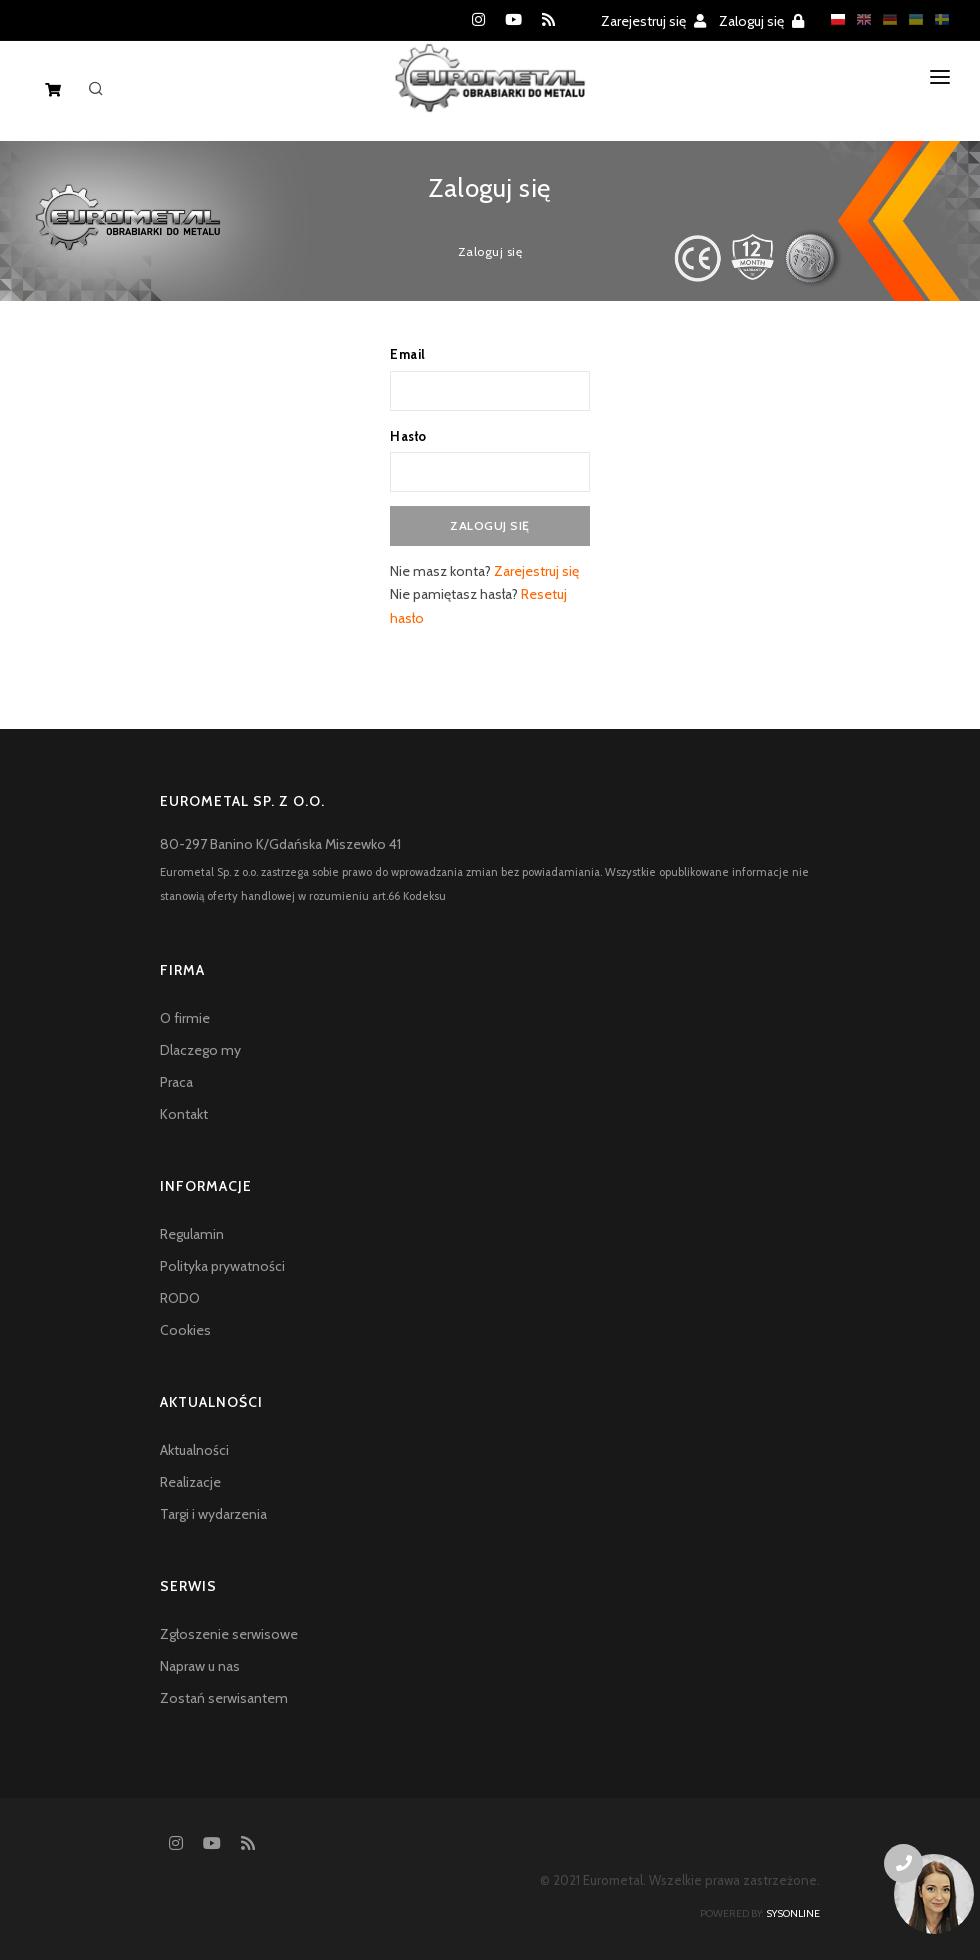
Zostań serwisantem (224, 1698)
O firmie (185, 1018)
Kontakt (184, 1114)
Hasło (408, 436)
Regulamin (192, 1234)
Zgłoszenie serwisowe (229, 1634)
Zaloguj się (761, 21)
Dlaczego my (200, 1050)
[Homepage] (490, 94)
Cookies (185, 1330)
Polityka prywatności (222, 1266)
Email (408, 354)
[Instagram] (478, 20)
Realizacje (190, 1482)
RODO (180, 1298)
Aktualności (194, 1450)
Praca (176, 1082)
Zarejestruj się (653, 21)
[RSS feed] (548, 20)
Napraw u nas (200, 1666)
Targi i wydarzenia (213, 1514)
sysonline (793, 1913)
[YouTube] (513, 20)
